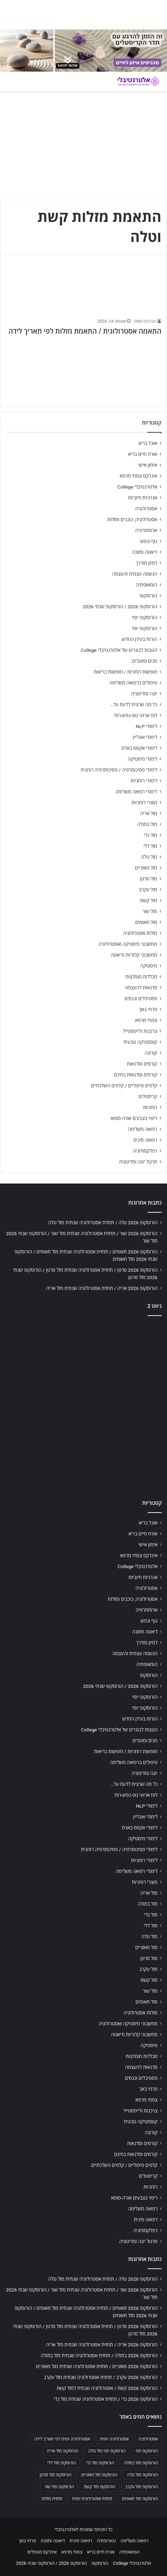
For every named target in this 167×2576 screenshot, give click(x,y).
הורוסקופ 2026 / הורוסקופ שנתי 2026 (120, 606)
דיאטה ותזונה (144, 552)
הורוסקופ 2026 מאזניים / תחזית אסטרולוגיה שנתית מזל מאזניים (97, 2366)
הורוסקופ (148, 595)
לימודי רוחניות (144, 781)
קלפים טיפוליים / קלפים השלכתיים (124, 1085)
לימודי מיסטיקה (142, 759)
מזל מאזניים (146, 868)
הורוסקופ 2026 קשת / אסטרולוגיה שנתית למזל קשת (107, 2388)
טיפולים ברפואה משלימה (133, 683)
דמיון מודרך (146, 563)
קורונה (150, 1053)
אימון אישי (147, 465)
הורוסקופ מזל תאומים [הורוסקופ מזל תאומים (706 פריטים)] (140, 2498)
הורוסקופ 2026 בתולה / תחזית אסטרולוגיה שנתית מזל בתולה (99, 2355)
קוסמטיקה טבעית (140, 1042)
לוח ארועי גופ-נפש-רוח (135, 715)
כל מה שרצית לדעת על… (133, 704)
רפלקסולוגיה (145, 1151)
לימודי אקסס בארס (139, 748)
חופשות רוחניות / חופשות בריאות (125, 672)
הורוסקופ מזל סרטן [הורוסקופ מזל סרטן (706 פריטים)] (55, 2474)
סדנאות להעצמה (141, 987)
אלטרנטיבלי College (137, 487)
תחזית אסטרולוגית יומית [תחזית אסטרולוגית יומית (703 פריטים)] (92, 2498)
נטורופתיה (106, 2540)
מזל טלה (149, 857)
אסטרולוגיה (146, 508)
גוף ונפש (148, 541)
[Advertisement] (83, 1405)
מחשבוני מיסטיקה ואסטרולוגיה (128, 944)
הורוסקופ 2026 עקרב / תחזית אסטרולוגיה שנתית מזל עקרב (101, 2377)
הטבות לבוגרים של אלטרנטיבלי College (119, 650)
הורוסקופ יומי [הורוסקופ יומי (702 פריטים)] (147, 2451)
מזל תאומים (146, 922)
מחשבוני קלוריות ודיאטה (134, 955)
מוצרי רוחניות (144, 802)
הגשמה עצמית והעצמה (134, 574)
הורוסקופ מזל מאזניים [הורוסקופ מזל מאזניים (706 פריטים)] (99, 2474)
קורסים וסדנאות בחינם (135, 1074)
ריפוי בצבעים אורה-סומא (134, 1118)
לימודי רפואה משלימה (136, 791)
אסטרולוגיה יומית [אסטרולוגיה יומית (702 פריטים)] (114, 2439)
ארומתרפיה (146, 530)
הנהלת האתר (144, 321)
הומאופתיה (146, 585)
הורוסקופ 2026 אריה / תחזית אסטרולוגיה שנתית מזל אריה (102, 1288)
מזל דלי (150, 846)
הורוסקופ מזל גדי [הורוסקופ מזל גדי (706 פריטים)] (100, 2462)
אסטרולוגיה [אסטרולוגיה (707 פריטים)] (148, 2439)
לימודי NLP (146, 726)
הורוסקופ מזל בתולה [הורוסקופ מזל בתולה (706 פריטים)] (141, 2462)
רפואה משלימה (142, 1129)
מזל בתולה (147, 824)
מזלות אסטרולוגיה (140, 933)
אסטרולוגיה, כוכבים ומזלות (132, 519)
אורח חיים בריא (142, 454)
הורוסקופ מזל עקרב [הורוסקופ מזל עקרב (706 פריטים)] (141, 2486)
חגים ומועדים (144, 661)
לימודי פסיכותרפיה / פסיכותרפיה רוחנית (119, 770)
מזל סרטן (148, 878)
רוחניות (150, 1107)
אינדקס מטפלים (42, 2552)
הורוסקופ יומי (144, 617)
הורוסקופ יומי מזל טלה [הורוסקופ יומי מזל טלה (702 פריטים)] (107, 2451)
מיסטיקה (148, 966)
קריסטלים (148, 1096)
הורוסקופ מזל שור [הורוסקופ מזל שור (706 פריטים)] (59, 2486)
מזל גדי (150, 835)
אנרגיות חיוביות (142, 497)
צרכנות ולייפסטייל (140, 1031)
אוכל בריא (148, 443)
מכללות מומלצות (142, 976)
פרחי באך (148, 1009)
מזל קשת (148, 900)
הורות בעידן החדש (139, 639)
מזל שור (149, 911)
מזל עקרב (148, 889)
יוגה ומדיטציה (144, 693)
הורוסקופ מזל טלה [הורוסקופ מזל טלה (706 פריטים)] (142, 2474)
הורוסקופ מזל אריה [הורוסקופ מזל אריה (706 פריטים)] (62, 2451)
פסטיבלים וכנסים (140, 998)
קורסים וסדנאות (142, 1064)
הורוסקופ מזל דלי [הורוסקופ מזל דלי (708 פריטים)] (61, 2462)
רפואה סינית (145, 1140)
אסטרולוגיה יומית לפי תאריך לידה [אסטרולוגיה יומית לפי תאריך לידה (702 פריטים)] (62, 2439)
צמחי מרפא (146, 1020)
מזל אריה (148, 813)
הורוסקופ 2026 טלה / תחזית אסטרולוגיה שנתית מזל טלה (103, 1222)
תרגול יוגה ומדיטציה (138, 1162)
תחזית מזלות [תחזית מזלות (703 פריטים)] (51, 2498)
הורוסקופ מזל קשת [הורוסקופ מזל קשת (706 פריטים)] (99, 2486)
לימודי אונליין (145, 737)
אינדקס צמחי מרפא (138, 476)
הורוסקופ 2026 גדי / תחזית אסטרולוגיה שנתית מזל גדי (106, 2399)
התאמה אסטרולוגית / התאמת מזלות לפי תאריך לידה (84, 331)
